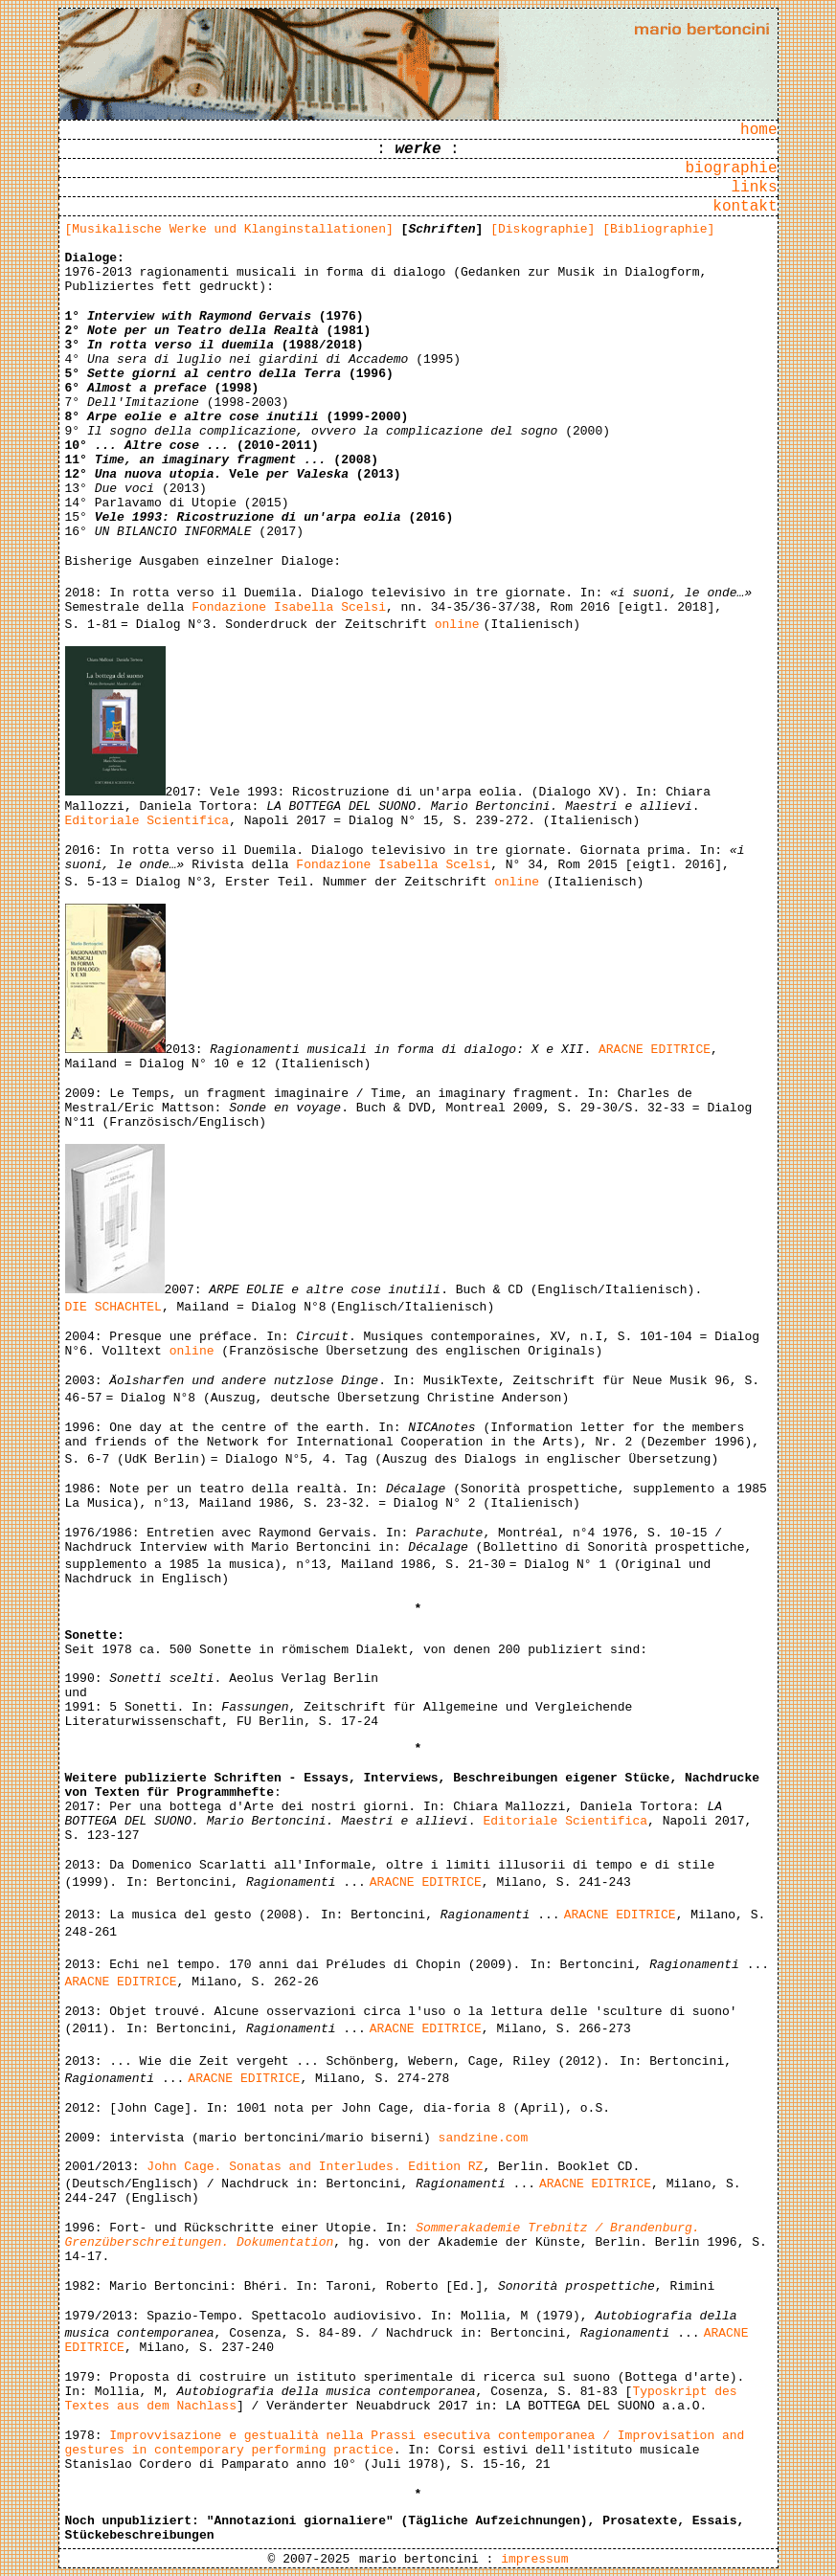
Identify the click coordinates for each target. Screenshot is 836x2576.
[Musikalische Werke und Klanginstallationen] (229, 229)
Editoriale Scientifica (147, 821)
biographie (731, 168)
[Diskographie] (542, 229)
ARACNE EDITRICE (655, 1049)
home (758, 130)
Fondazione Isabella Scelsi (289, 607)
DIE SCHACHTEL (113, 1307)
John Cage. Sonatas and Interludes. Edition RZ (315, 2167)
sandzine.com (484, 2138)
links (754, 187)
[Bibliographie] (658, 229)
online (457, 624)
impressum (534, 2559)
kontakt (744, 206)
